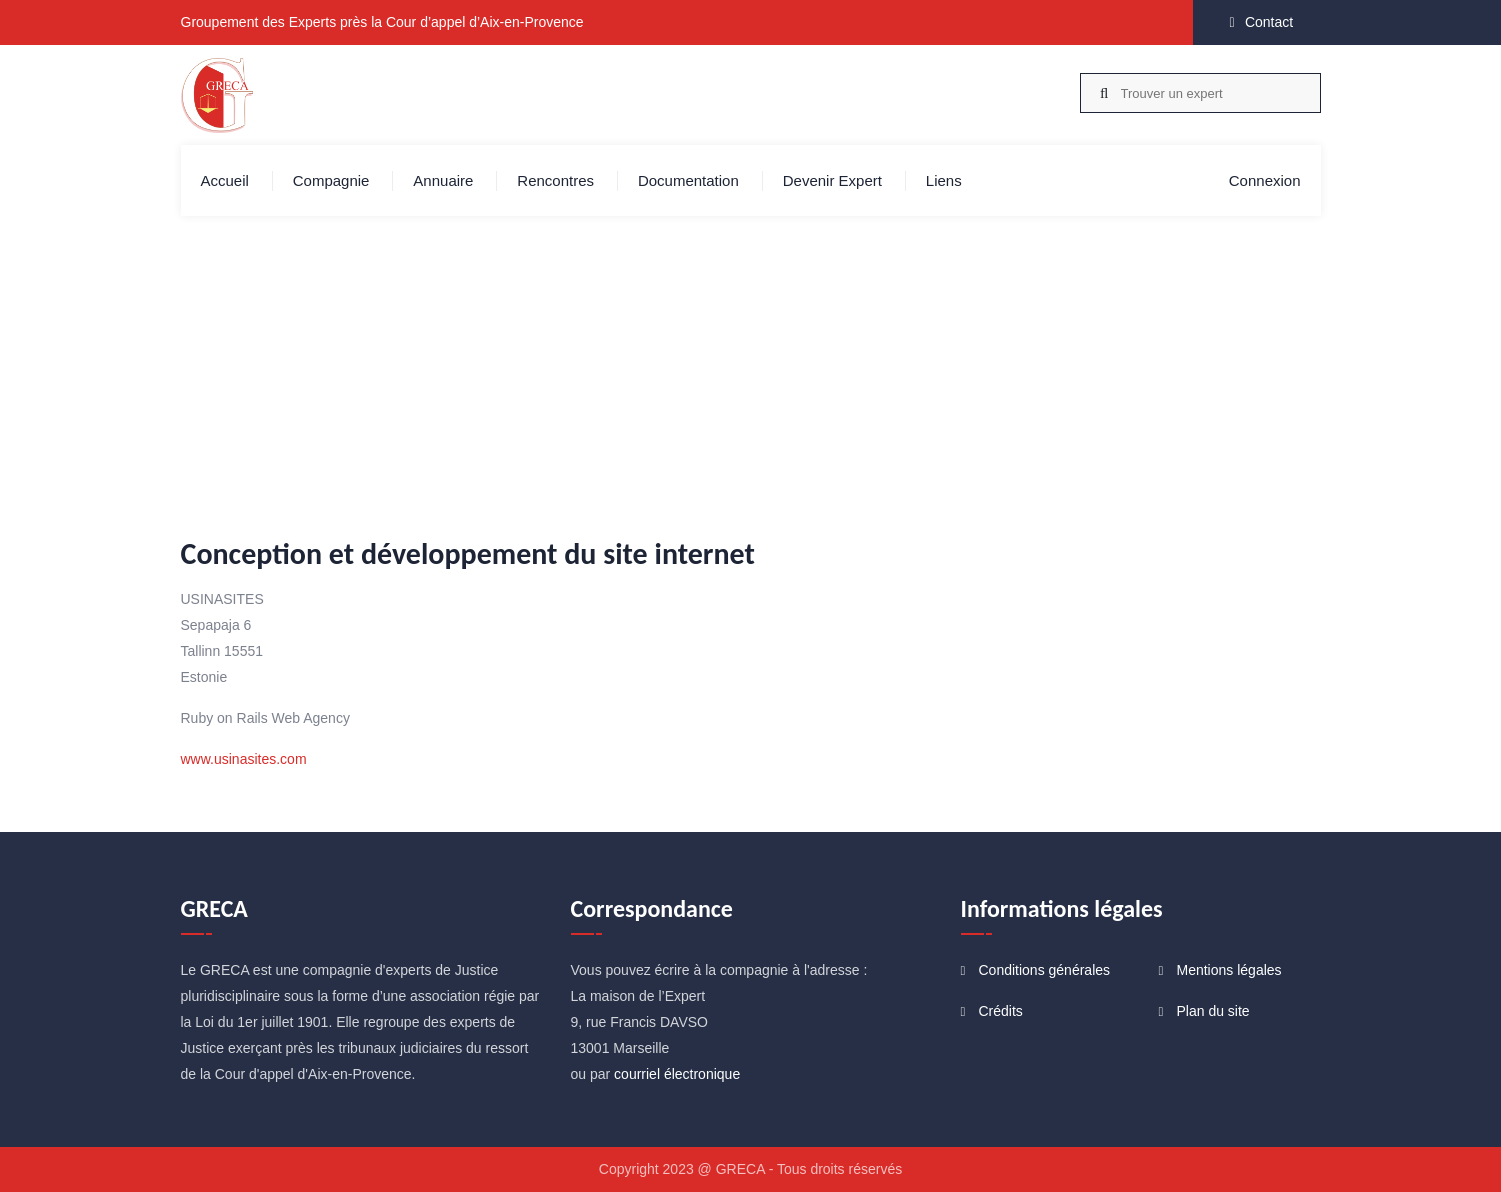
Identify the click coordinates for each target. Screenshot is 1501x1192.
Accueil (225, 180)
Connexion (1265, 180)
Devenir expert (832, 180)
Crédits (1001, 1011)
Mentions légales (1229, 970)
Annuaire (443, 180)
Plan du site (1213, 1011)
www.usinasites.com (244, 759)
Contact (1269, 22)
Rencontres (555, 180)
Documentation (688, 180)
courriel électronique (677, 1074)
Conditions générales (1045, 970)
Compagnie (331, 180)
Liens (944, 180)
